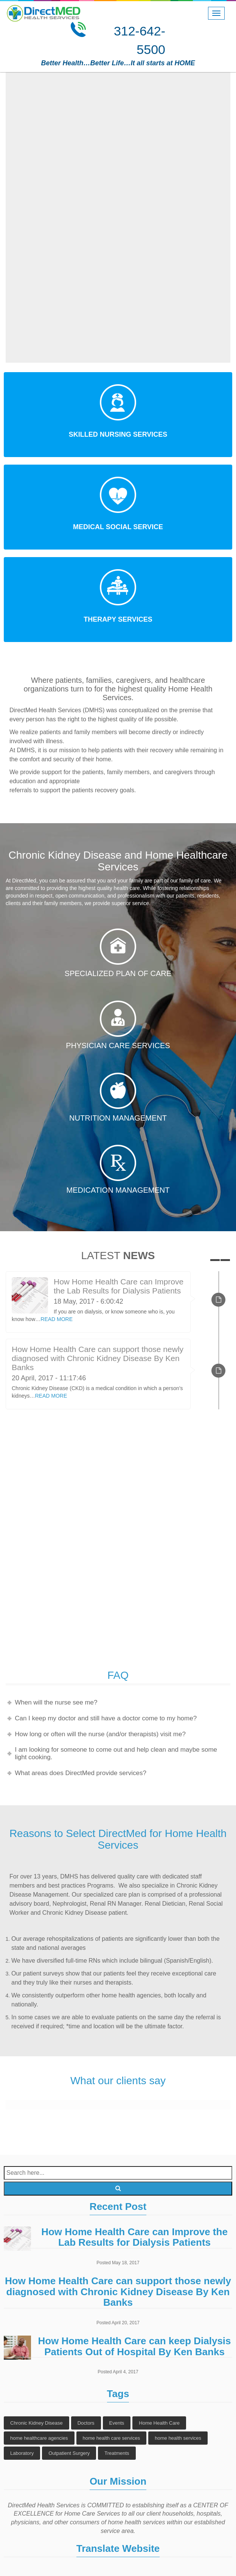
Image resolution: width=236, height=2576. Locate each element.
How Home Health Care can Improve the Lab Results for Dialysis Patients (118, 1286)
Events (116, 2423)
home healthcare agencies (39, 2438)
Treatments (116, 2453)
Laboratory (22, 2453)
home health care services (111, 2438)
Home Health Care (159, 2423)
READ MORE (56, 1319)
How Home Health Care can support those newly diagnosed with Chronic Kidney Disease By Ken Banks (97, 1358)
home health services (178, 2438)
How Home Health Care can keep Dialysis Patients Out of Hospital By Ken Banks (134, 2346)
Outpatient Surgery (69, 2453)
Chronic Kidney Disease (36, 2423)
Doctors (86, 2423)
